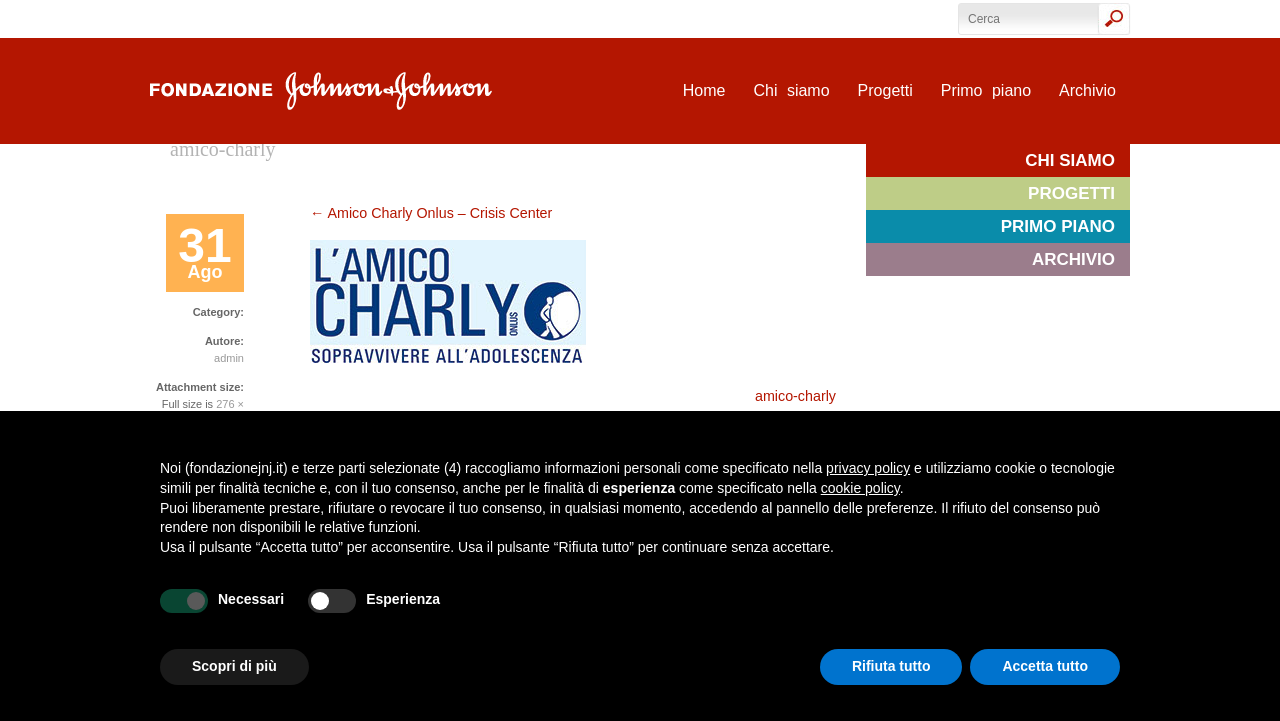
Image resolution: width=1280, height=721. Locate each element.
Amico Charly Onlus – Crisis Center (431, 213)
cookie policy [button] (860, 488)
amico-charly (795, 396)
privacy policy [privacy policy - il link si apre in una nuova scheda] (868, 468)
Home (704, 90)
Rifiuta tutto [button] (891, 666)
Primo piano (986, 90)
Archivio (1087, 90)
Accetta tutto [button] (1045, 666)
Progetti (885, 90)
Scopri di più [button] (234, 666)
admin (229, 358)
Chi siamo (791, 90)
